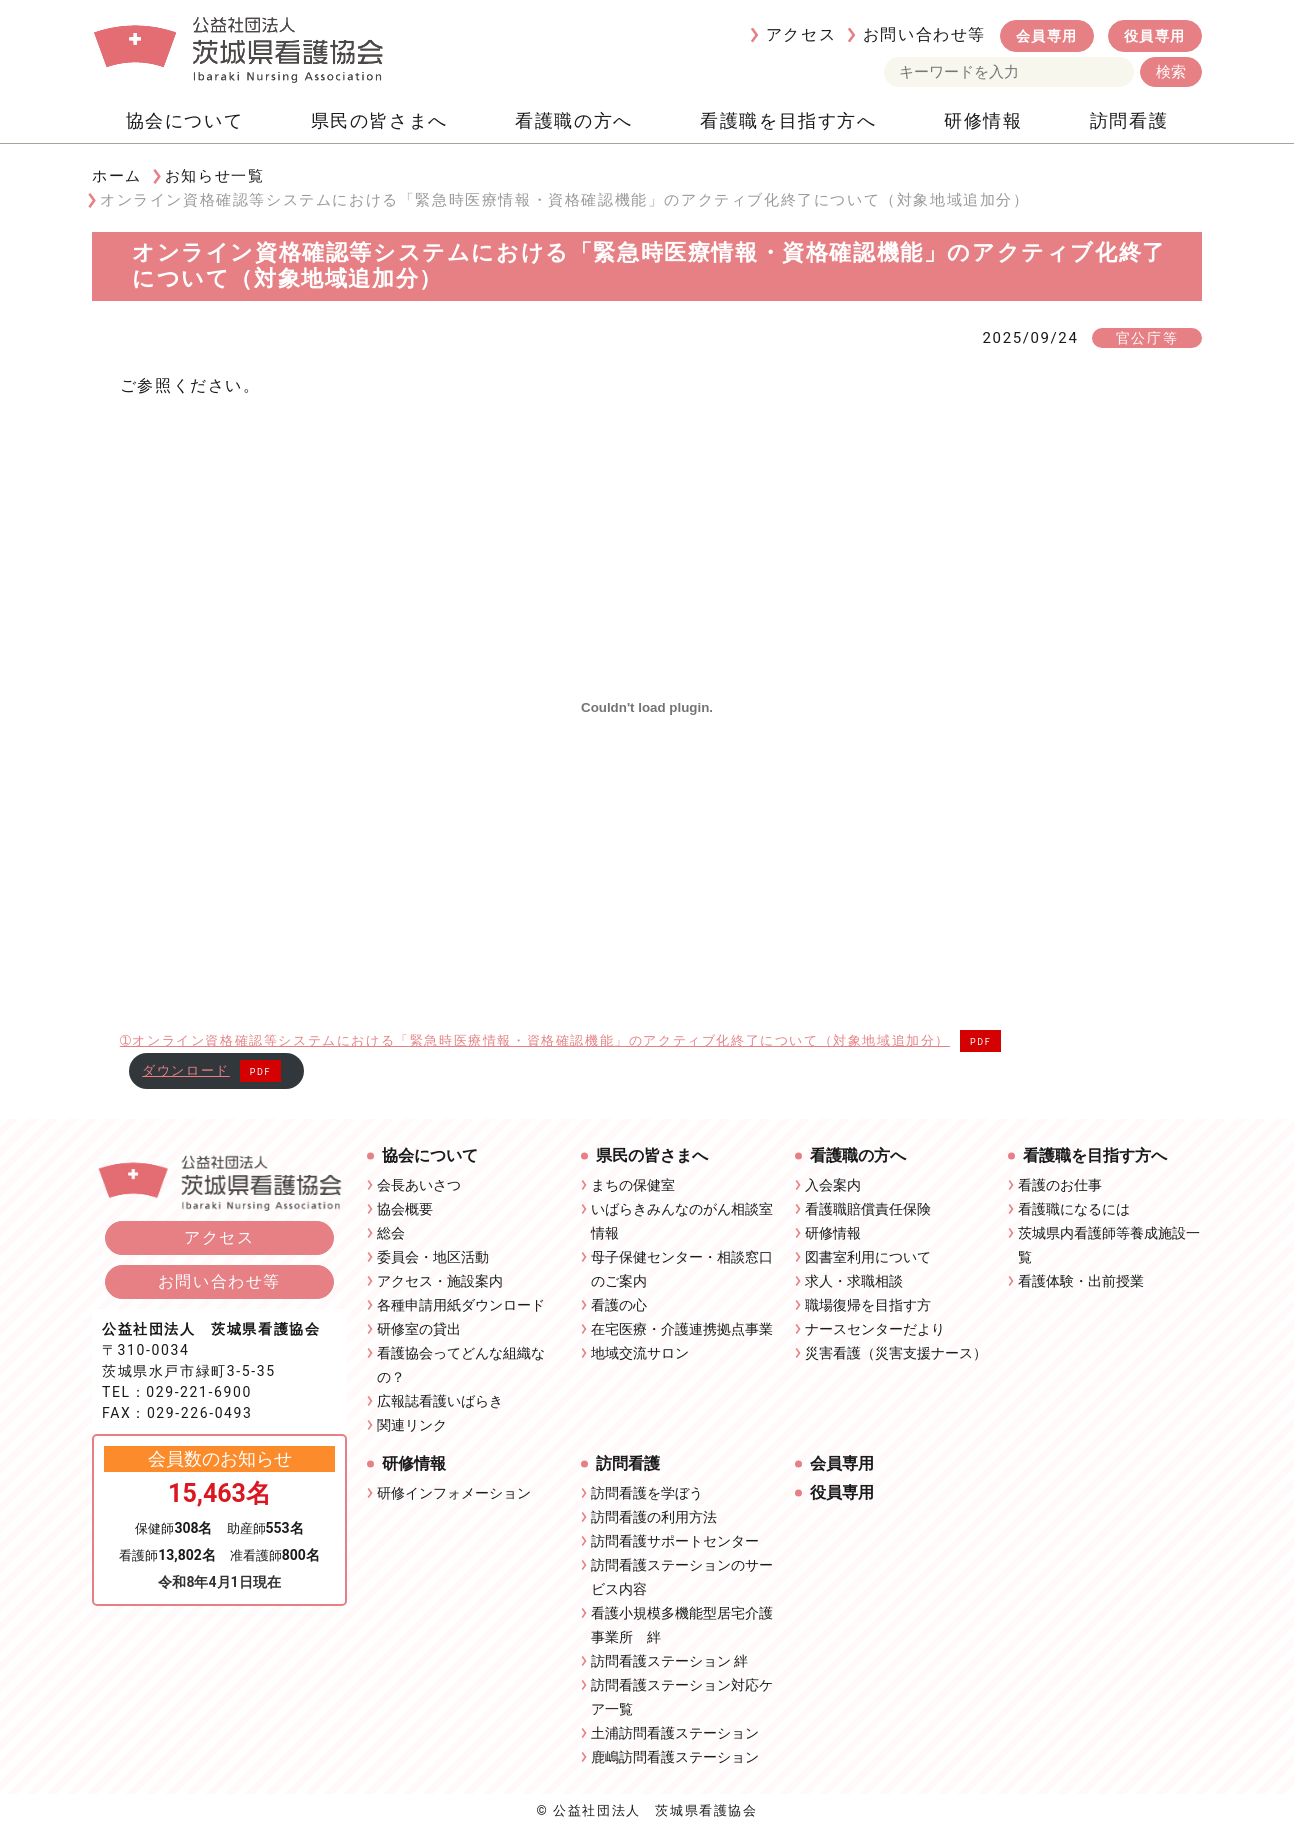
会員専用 (1047, 36)
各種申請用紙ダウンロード (461, 1305)
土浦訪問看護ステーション (675, 1733)
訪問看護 (1129, 120)
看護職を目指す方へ (788, 120)
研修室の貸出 (419, 1329)
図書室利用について (868, 1257)
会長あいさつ (419, 1185)
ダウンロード (186, 1070)
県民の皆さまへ (379, 120)
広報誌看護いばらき (440, 1401)
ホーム (117, 176)
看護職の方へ (574, 120)
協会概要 (405, 1209)
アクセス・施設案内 (440, 1281)
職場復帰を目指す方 (868, 1305)
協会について (185, 120)
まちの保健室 (633, 1185)
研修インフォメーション (454, 1493)
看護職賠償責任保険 (868, 1209)
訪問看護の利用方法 (654, 1517)
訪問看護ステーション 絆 (669, 1661)
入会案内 (833, 1185)
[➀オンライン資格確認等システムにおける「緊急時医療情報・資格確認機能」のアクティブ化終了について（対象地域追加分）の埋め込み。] (647, 708)
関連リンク (412, 1425)
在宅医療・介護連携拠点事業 (682, 1329)
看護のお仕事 (1060, 1185)
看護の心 (619, 1305)
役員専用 (1155, 36)
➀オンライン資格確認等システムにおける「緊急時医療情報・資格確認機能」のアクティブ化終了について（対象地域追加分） (535, 1040)
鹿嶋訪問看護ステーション (675, 1757)
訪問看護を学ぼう (647, 1493)
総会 (391, 1233)
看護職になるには (1074, 1209)
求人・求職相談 (854, 1281)
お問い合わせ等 (924, 34)
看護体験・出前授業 (1081, 1281)
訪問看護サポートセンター (675, 1541)
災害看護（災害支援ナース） (896, 1353)
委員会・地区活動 (433, 1257)
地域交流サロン (640, 1353)
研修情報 (983, 120)
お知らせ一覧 (215, 176)
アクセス (801, 34)
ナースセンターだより (875, 1329)
